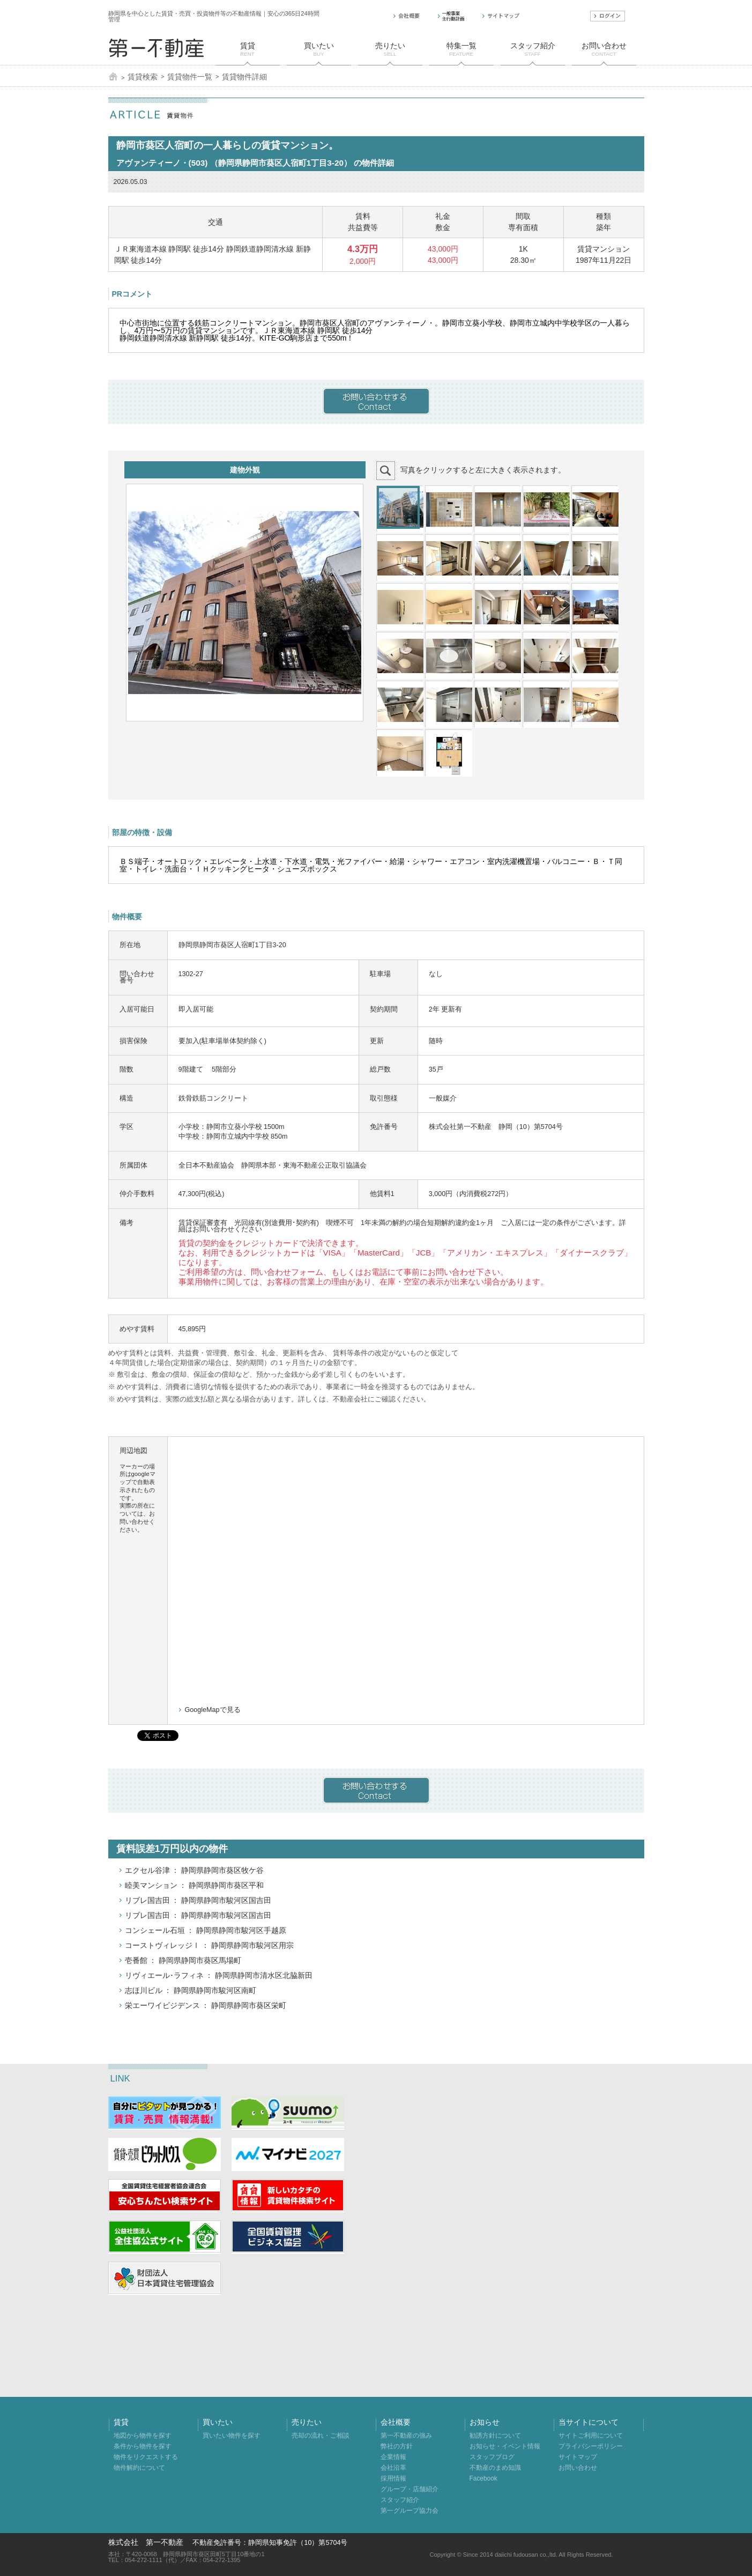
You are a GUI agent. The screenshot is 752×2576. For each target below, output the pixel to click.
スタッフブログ (492, 2457)
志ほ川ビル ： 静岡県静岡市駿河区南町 (191, 1990)
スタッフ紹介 (400, 2500)
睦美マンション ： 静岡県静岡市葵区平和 (194, 1885)
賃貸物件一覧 (189, 76)
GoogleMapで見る (213, 1710)
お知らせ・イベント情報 (505, 2446)
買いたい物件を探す (231, 2435)
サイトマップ (578, 2457)
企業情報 (393, 2457)
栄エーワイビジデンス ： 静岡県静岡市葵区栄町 (206, 2005)
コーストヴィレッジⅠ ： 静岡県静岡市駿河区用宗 (209, 1945)
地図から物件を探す (143, 2435)
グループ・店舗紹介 (409, 2489)
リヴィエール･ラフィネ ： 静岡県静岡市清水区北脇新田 (219, 1975)
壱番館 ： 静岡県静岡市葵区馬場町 (183, 1960)
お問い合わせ (578, 2467)
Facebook (483, 2478)
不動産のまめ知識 (495, 2467)
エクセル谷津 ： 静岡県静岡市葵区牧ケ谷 (194, 1870)
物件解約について (139, 2467)
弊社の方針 (397, 2446)
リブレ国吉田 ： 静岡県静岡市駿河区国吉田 (198, 1900)
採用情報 (393, 2478)
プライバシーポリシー (591, 2446)
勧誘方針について (495, 2435)
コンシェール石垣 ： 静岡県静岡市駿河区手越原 (206, 1930)
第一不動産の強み (406, 2435)
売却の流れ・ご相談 (320, 2435)
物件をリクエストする (146, 2457)
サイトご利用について (591, 2435)
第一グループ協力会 (409, 2510)
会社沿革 (393, 2467)
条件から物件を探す (143, 2446)
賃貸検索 (143, 76)
